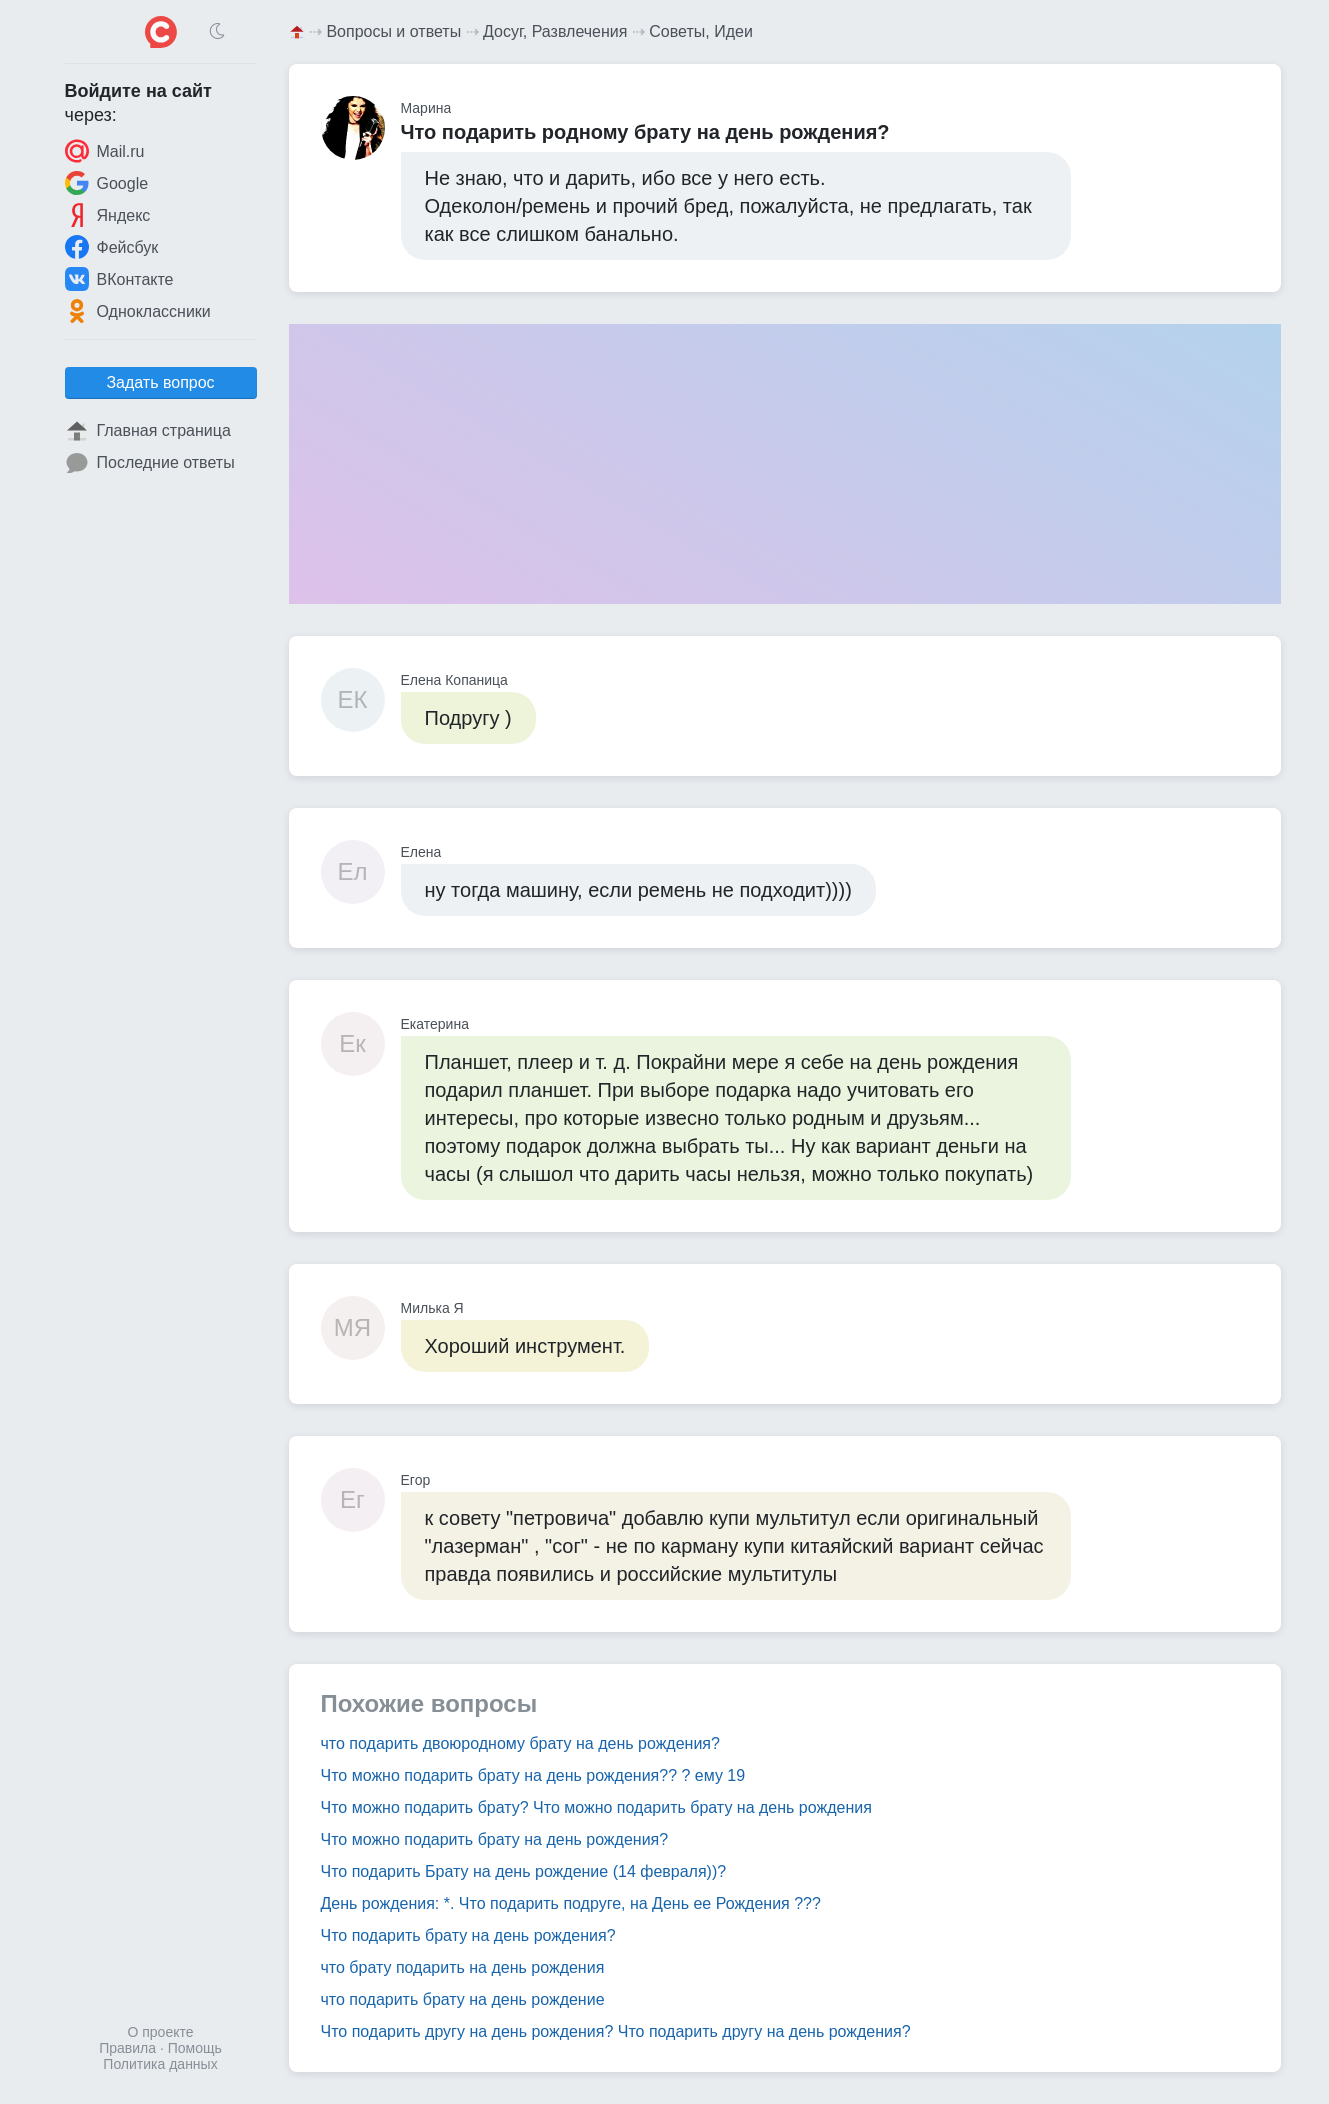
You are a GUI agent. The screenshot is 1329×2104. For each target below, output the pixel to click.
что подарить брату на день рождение (463, 1999)
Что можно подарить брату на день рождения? (495, 1839)
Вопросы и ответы (393, 31)
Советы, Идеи (701, 31)
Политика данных (160, 2064)
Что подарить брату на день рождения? (468, 1935)
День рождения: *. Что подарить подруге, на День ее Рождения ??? (571, 1903)
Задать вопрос (160, 382)
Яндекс (108, 215)
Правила (127, 2048)
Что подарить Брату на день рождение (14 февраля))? (524, 1871)
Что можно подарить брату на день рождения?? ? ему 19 (533, 1775)
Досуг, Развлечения (555, 31)
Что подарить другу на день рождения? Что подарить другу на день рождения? (616, 2031)
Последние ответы (150, 463)
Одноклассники (138, 311)
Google (107, 183)
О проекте (160, 2032)
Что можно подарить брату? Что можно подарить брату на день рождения (596, 1807)
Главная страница (148, 431)
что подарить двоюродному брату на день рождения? (520, 1743)
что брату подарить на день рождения (463, 1967)
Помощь (195, 2048)
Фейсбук (112, 247)
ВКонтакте (119, 279)
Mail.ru (105, 151)
